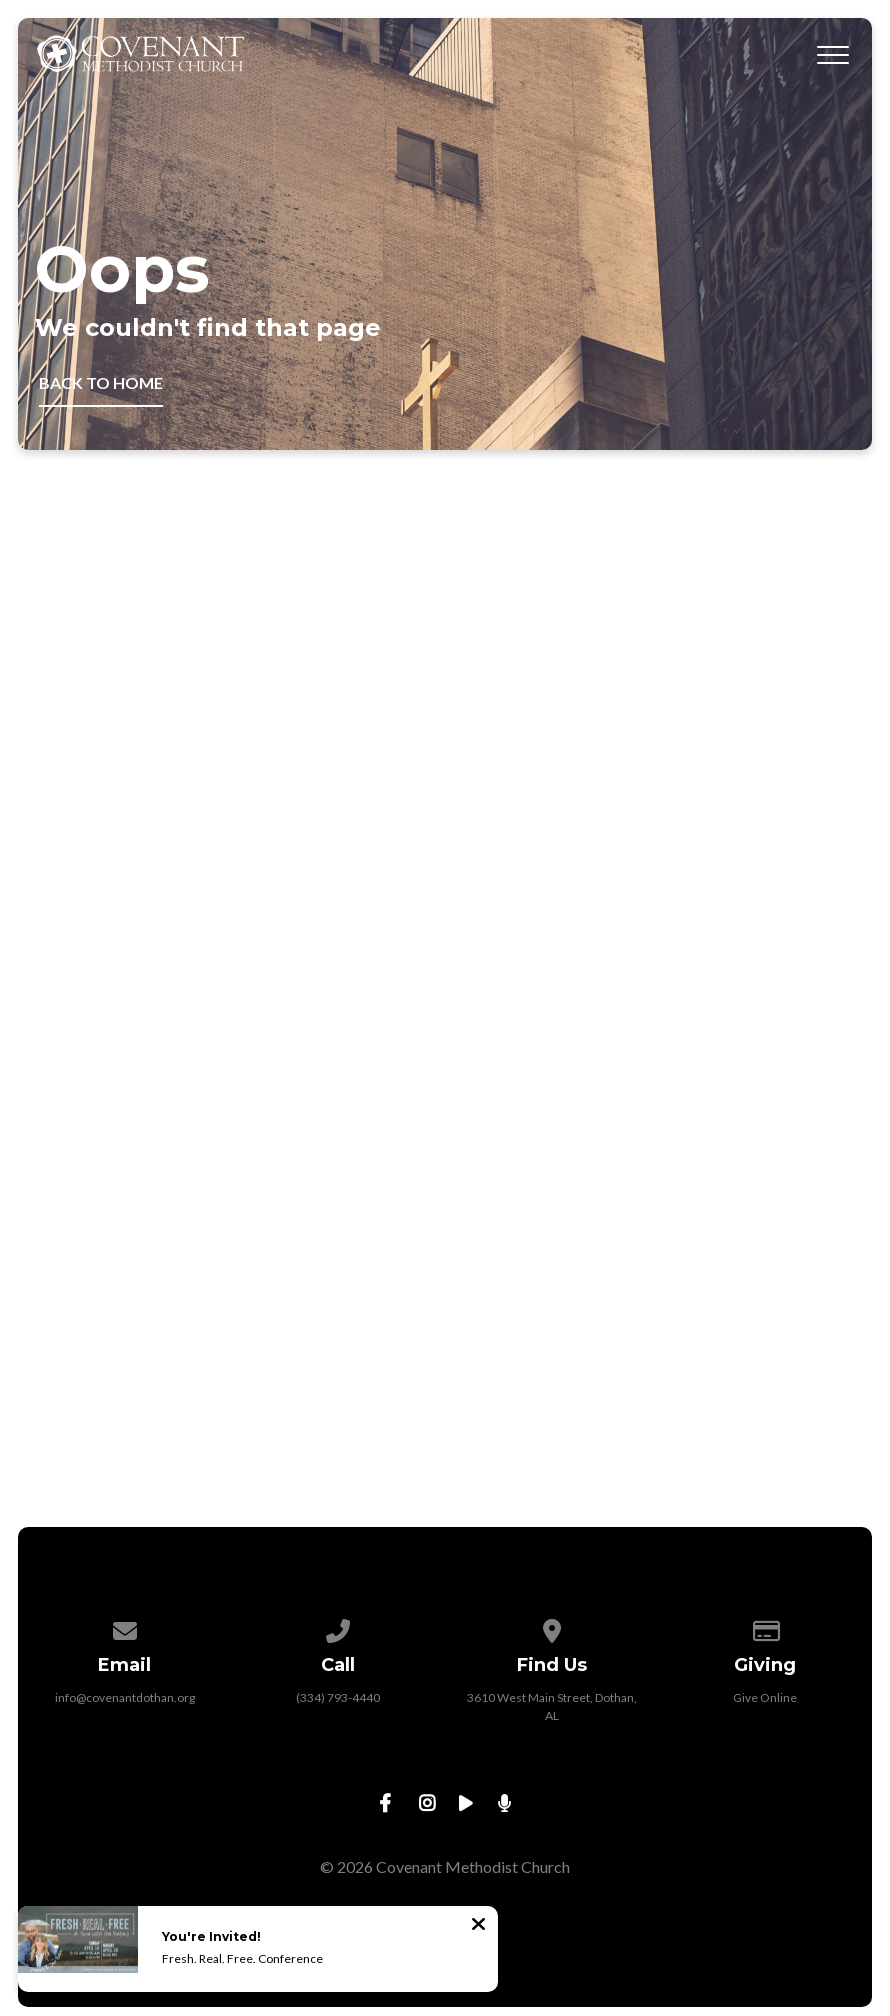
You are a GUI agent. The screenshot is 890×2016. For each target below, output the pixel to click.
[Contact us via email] (125, 1627)
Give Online (765, 1697)
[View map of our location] (552, 1627)
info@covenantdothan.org (125, 1697)
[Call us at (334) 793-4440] (338, 1627)
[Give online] (766, 1627)
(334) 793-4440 (338, 1697)
